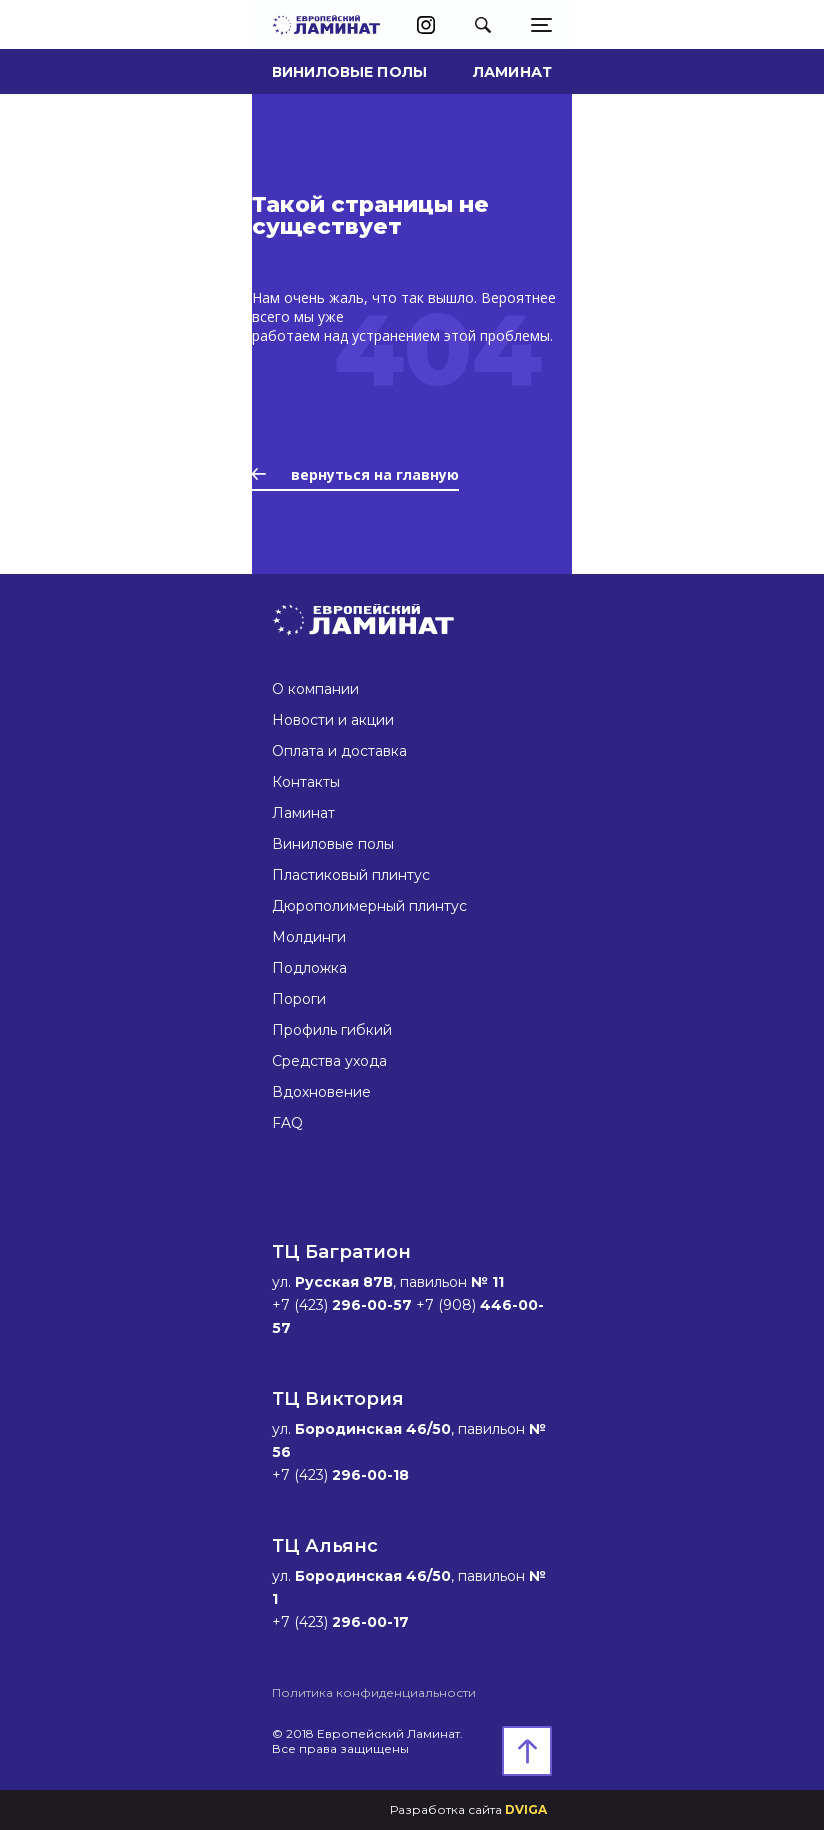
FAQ (287, 1123)
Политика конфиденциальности (374, 1692)
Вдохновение (321, 1092)
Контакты (306, 782)
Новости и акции (333, 720)
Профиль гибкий (332, 1030)
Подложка (309, 968)
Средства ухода (329, 1061)
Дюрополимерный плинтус (369, 906)
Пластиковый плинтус (351, 875)
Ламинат (512, 72)
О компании (315, 689)
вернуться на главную (355, 474)
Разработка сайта (468, 1809)
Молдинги (309, 937)
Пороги (299, 999)
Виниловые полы (349, 72)
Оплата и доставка (339, 751)
